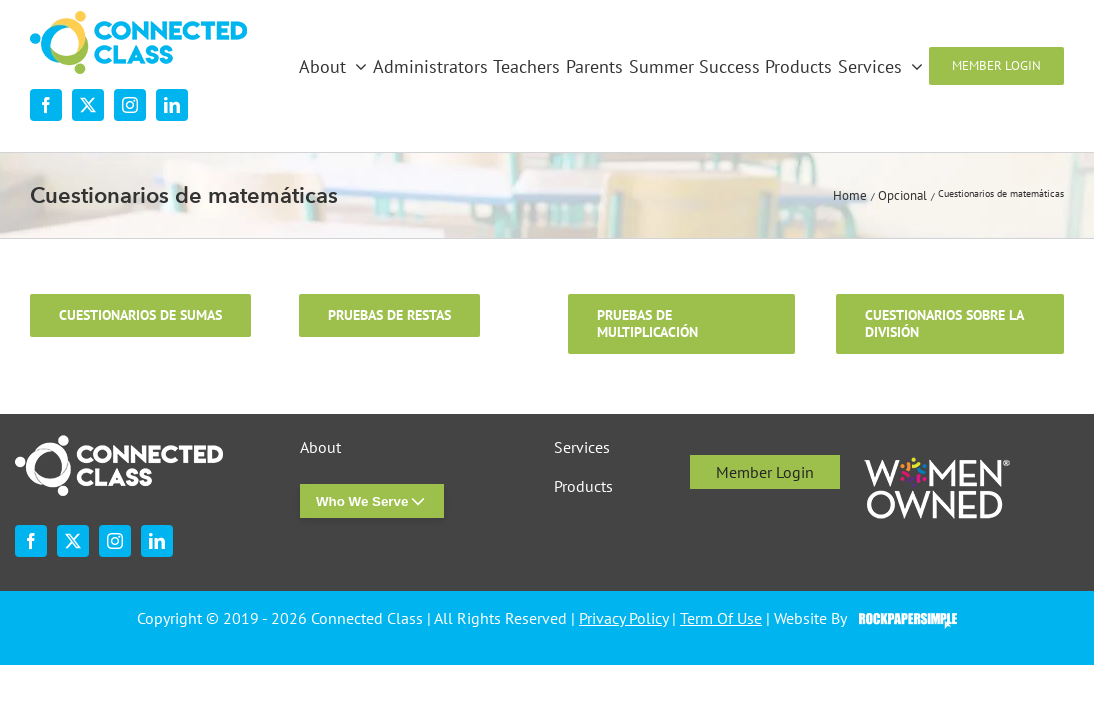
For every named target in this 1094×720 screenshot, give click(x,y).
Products (583, 486)
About (320, 447)
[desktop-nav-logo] (138, 19)
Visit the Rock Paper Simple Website (903, 619)
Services (582, 447)
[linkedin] (172, 105)
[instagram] (130, 105)
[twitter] (88, 105)
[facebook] (46, 105)
